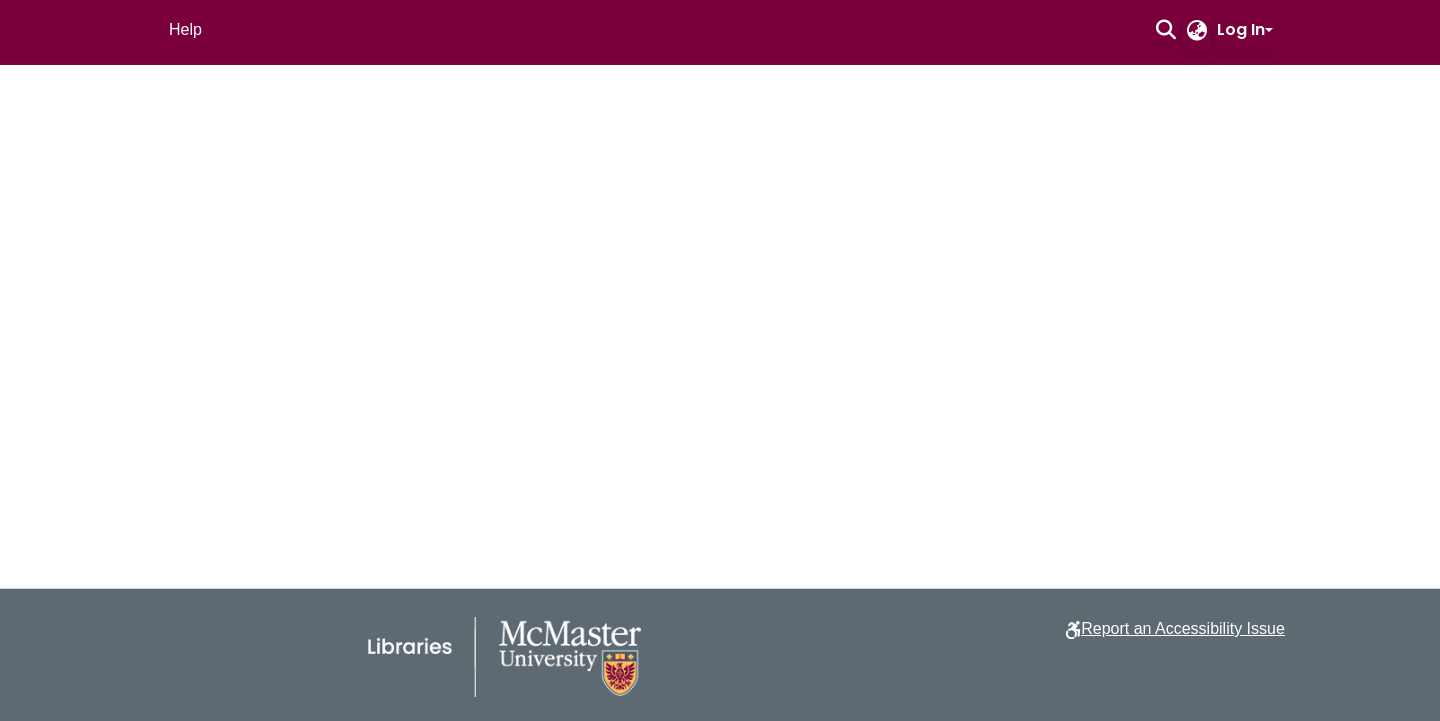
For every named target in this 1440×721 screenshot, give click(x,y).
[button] (1165, 30)
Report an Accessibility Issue (1183, 628)
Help (185, 29)
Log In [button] (1241, 29)
